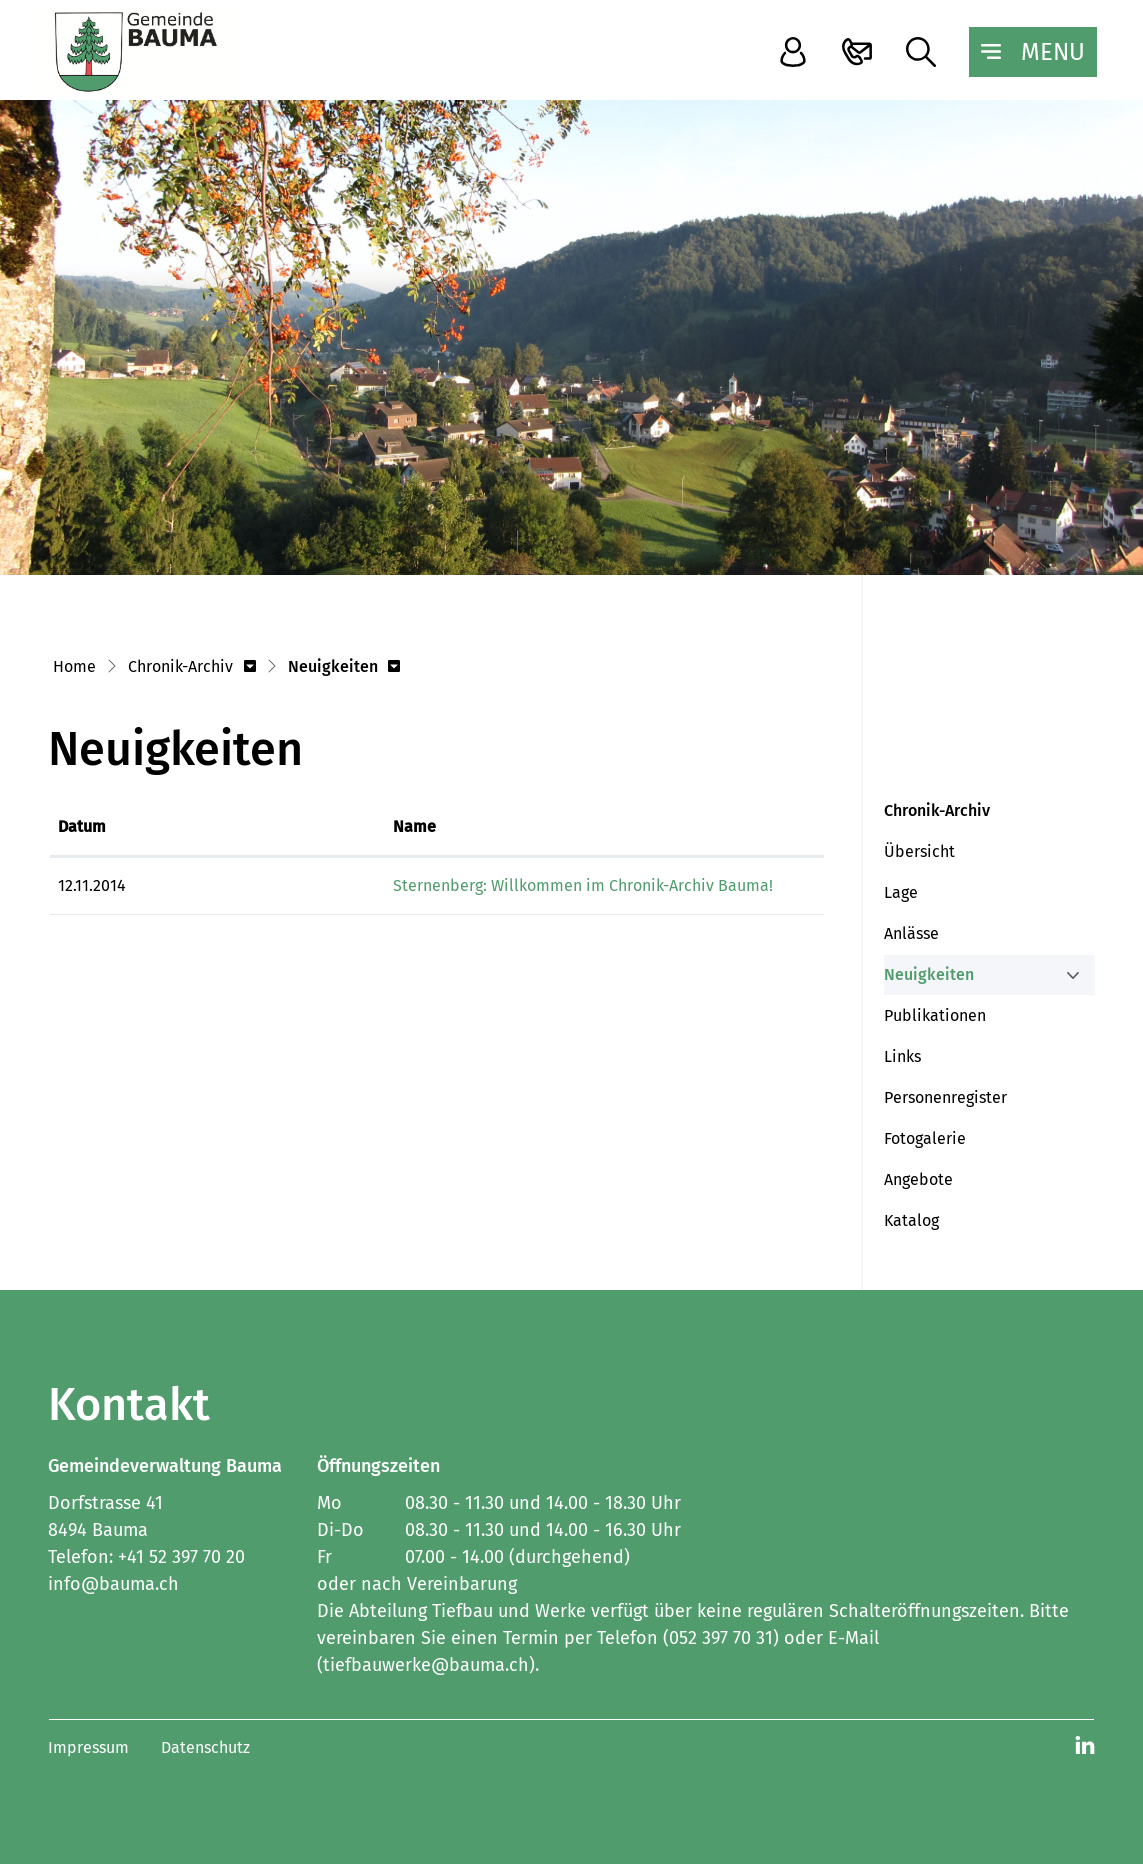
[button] (192, 668)
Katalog (911, 1220)
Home (74, 666)
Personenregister (945, 1097)
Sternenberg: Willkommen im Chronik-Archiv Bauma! (384, 885)
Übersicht (919, 851)
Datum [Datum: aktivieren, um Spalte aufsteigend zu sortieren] (82, 826)
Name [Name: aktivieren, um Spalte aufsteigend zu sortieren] (215, 826)
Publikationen (935, 1015)
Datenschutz (205, 1747)
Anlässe (911, 933)
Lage (901, 892)
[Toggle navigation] (1033, 52)
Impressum (88, 1747)
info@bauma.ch (113, 1584)
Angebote (918, 1179)
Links (902, 1056)
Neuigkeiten (931, 980)
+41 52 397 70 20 (181, 1557)
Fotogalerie (925, 1138)
